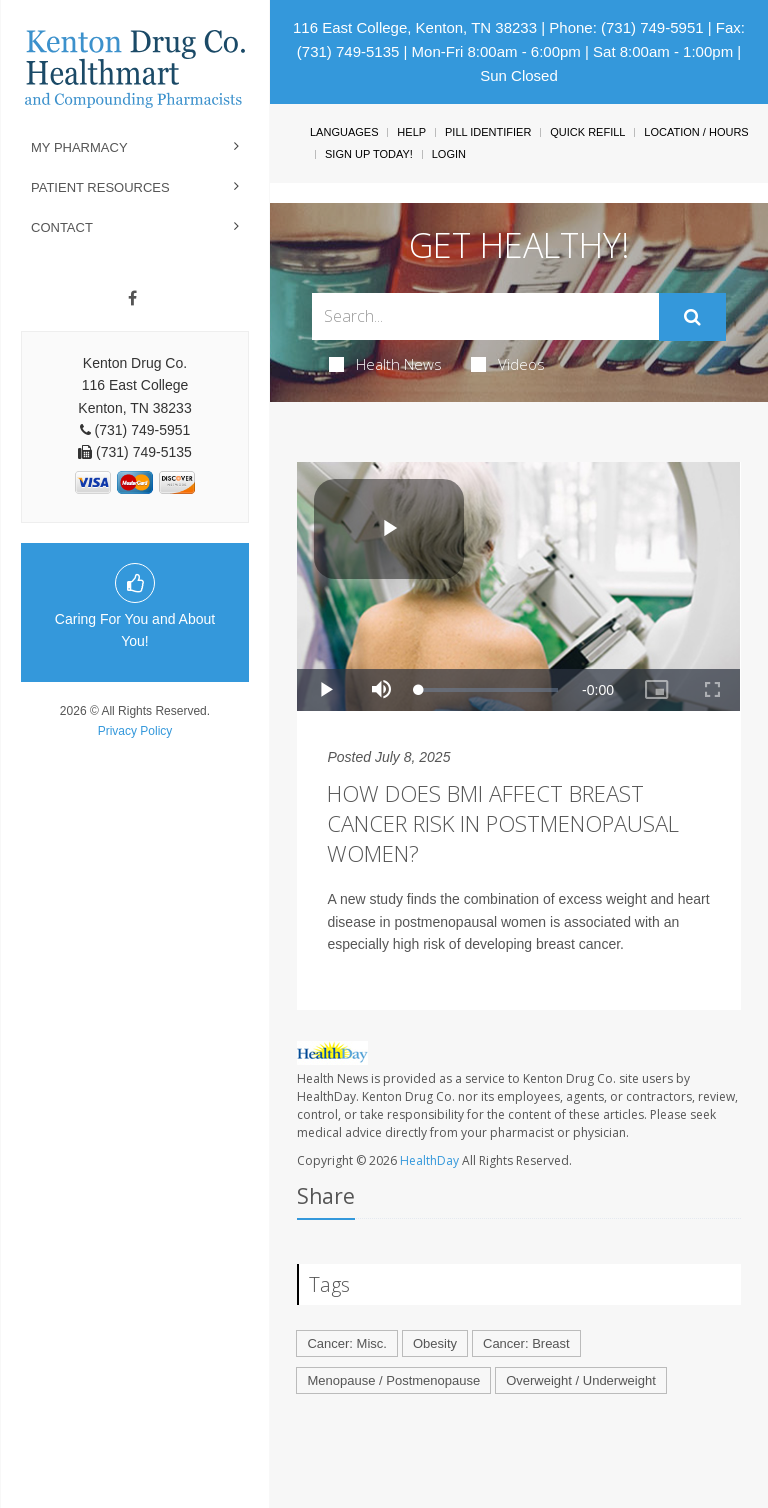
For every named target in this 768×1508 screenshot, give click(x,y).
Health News (385, 364)
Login (449, 154)
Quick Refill (587, 132)
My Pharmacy (79, 147)
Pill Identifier (488, 132)
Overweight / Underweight (581, 1380)
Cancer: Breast (526, 1343)
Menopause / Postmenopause (393, 1380)
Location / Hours (696, 132)
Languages (344, 132)
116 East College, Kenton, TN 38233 (415, 27)
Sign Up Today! (369, 154)
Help (411, 132)
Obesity (435, 1343)
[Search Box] (485, 316)
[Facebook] (132, 299)
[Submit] (692, 317)
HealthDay (429, 1160)
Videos (508, 364)
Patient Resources (100, 187)
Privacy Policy (135, 731)
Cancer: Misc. (346, 1343)
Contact (62, 227)
